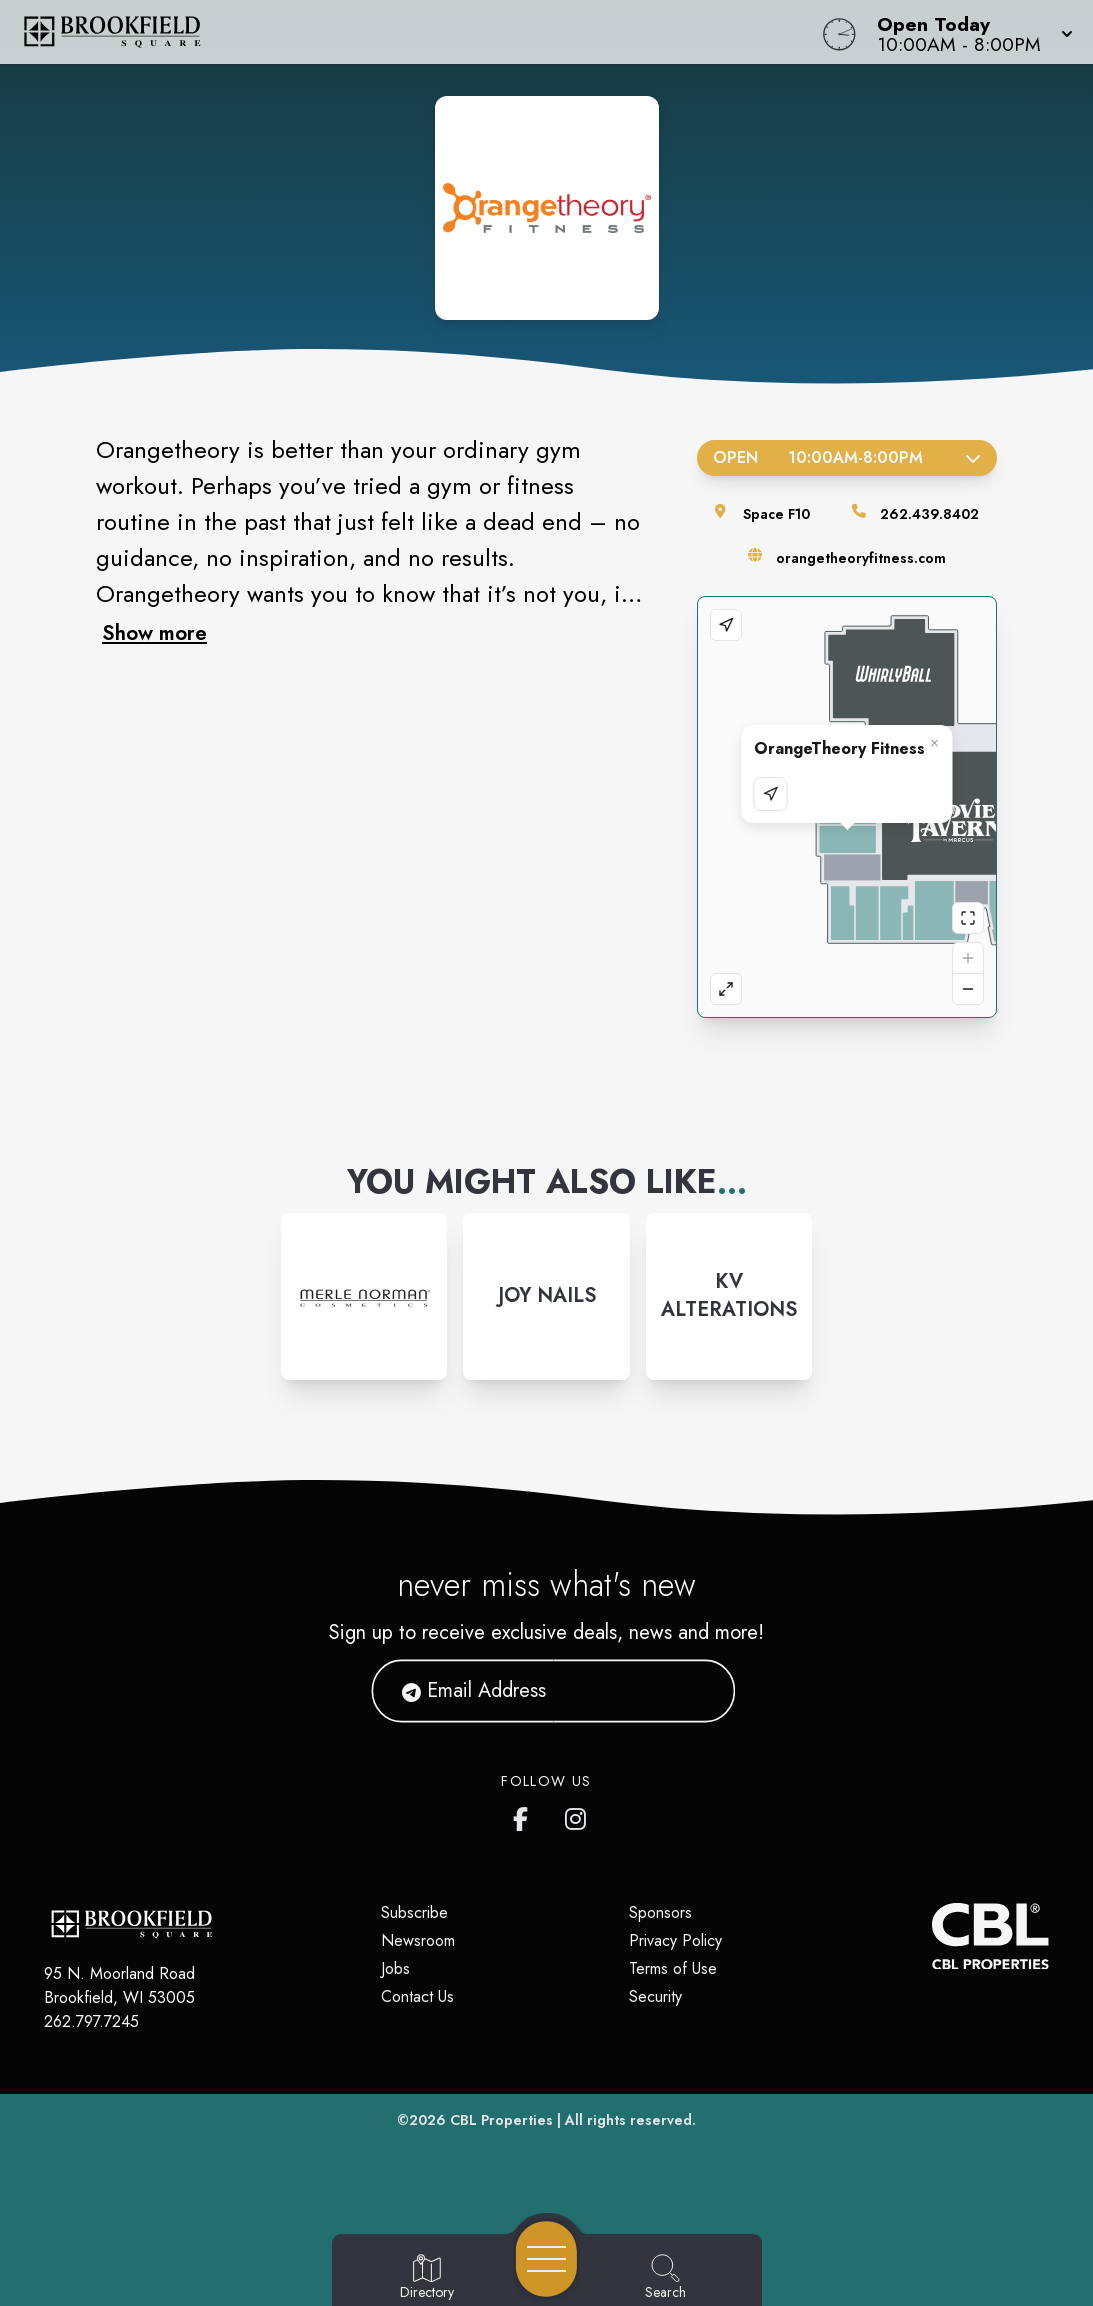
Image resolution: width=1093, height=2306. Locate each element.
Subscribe (414, 1912)
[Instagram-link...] (364, 1296)
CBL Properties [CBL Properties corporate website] (501, 2120)
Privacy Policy (675, 1940)
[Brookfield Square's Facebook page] (525, 1815)
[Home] (414, 32)
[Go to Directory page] (427, 2278)
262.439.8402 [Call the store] (929, 514)
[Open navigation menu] (546, 2259)
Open (847, 457)
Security (655, 1996)
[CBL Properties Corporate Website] (932, 1936)
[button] (969, 32)
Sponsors (660, 1912)
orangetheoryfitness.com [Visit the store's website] (861, 558)
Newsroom (418, 1940)
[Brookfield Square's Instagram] (577, 1815)
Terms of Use (673, 1968)
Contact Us (417, 1996)
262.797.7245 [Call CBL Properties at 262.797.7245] (91, 2021)
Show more (154, 633)
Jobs (395, 1968)
